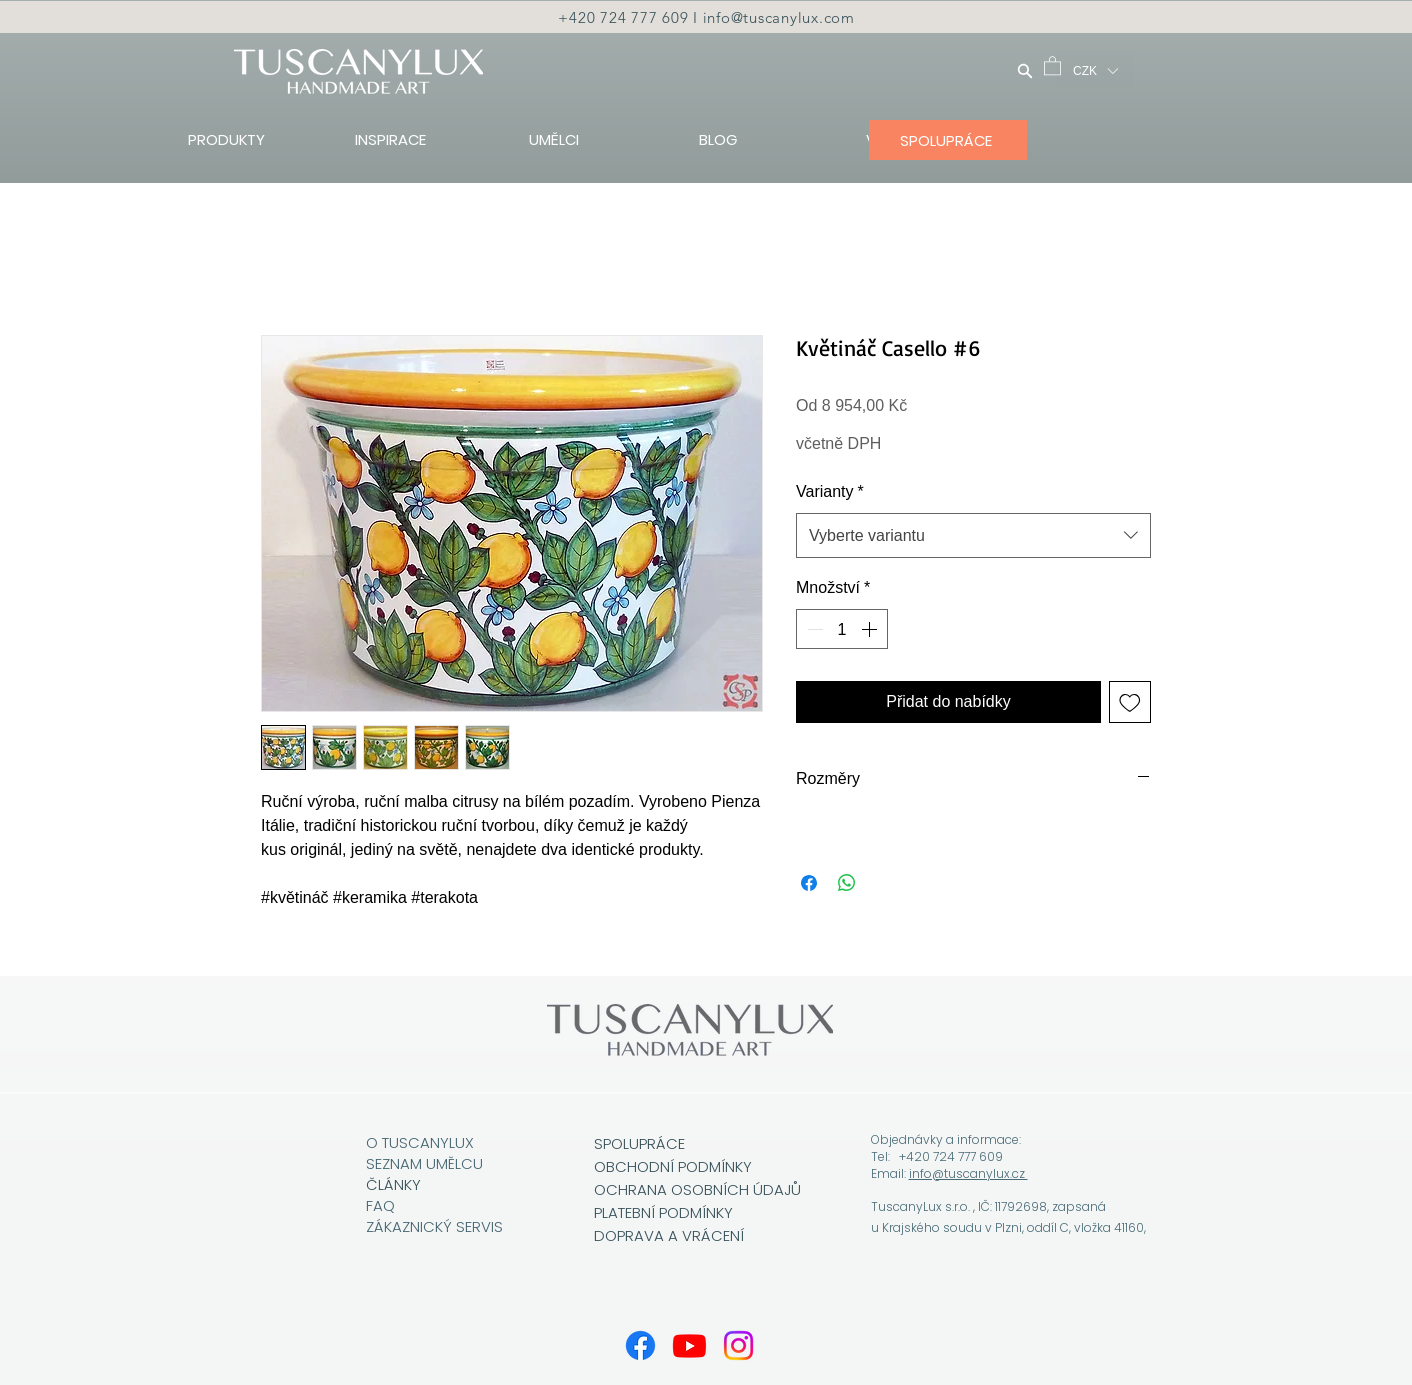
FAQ (380, 1205)
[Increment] (871, 629)
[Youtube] (689, 1345)
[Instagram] (738, 1345)
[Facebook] (640, 1345)
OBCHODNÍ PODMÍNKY (675, 1166)
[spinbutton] (842, 629)
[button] (1052, 65)
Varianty (830, 491)
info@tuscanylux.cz (968, 1173)
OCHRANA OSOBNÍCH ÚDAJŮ (697, 1189)
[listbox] (1095, 71)
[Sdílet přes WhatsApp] (847, 883)
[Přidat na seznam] (1130, 702)
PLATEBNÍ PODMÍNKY (663, 1212)
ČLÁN (385, 1184)
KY (412, 1184)
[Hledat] (1025, 70)
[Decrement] (813, 629)
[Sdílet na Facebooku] (809, 883)
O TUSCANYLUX (422, 1142)
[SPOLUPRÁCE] (948, 140)
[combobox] (973, 535)
